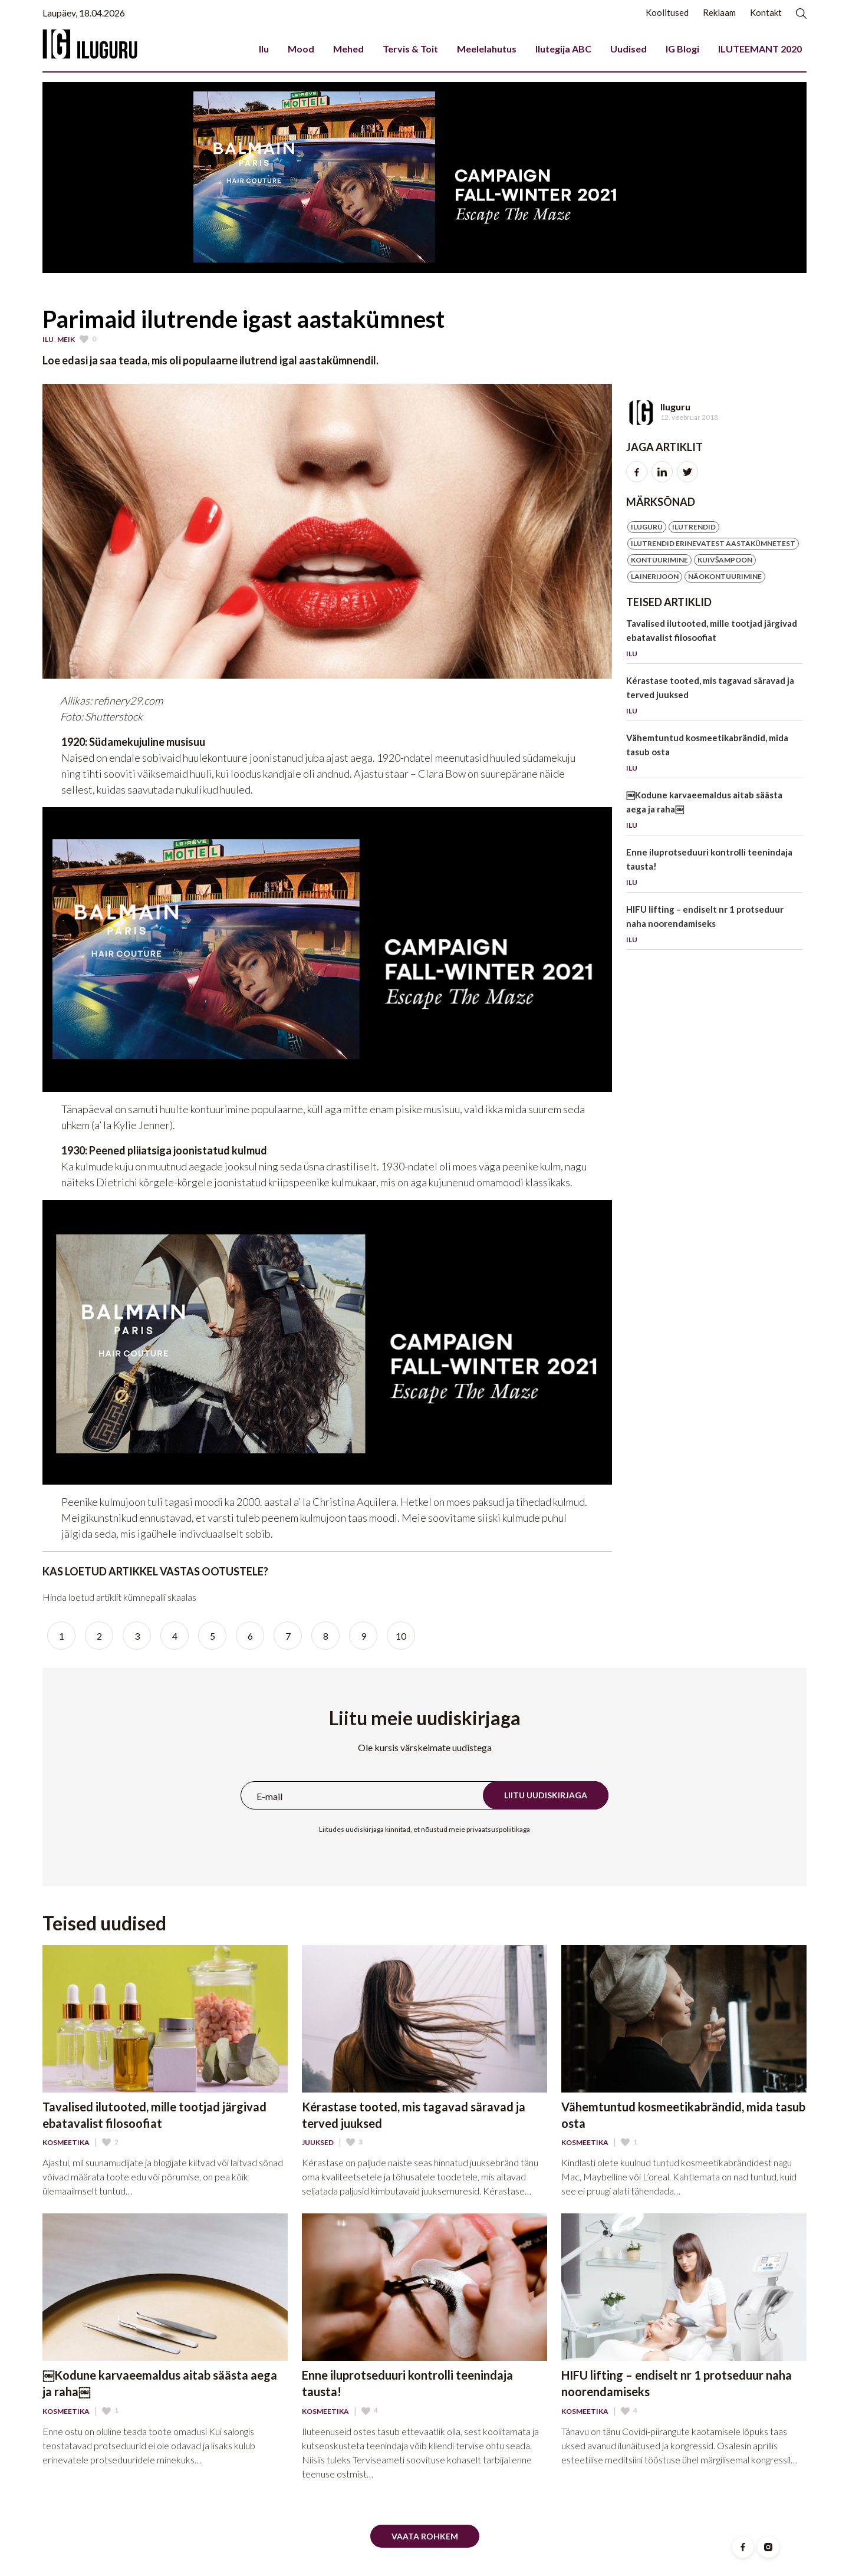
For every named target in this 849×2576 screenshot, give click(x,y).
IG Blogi (682, 48)
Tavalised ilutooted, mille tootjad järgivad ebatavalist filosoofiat (714, 640)
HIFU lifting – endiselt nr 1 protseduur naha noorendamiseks (714, 926)
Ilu (264, 48)
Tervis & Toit (410, 48)
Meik (66, 339)
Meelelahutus (486, 48)
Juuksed (318, 2142)
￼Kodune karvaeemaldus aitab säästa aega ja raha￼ (714, 812)
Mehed (348, 48)
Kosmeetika (66, 2142)
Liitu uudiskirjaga (545, 1795)
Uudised (628, 48)
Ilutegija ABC (563, 48)
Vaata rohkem (424, 2536)
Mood (301, 48)
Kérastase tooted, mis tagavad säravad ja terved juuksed (714, 698)
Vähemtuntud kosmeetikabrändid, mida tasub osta (714, 755)
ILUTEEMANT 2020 (760, 48)
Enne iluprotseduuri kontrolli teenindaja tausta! (714, 869)
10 (401, 1635)
